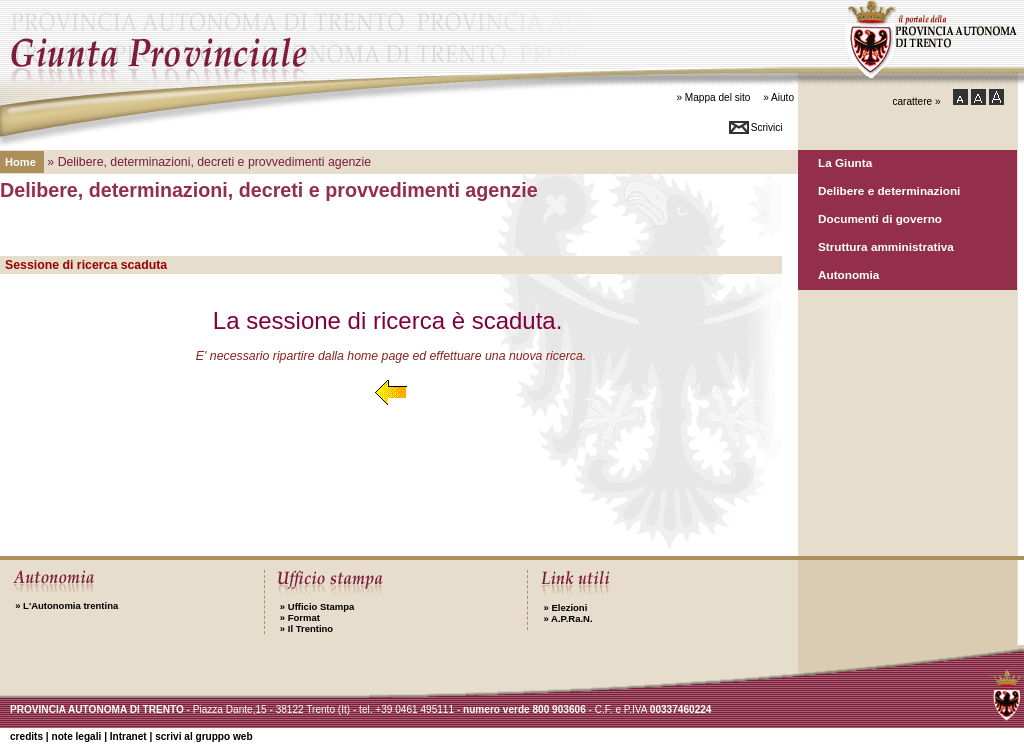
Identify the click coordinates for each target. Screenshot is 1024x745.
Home (20, 162)
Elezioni (565, 607)
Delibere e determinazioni (889, 190)
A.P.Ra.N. (567, 618)
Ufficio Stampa (317, 606)
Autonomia (848, 274)
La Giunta (845, 162)
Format (300, 617)
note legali (76, 736)
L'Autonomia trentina (66, 605)
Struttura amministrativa (886, 246)
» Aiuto (778, 97)
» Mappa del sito (713, 97)
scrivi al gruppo (203, 736)
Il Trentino (306, 628)
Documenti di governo (880, 218)
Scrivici (767, 127)
